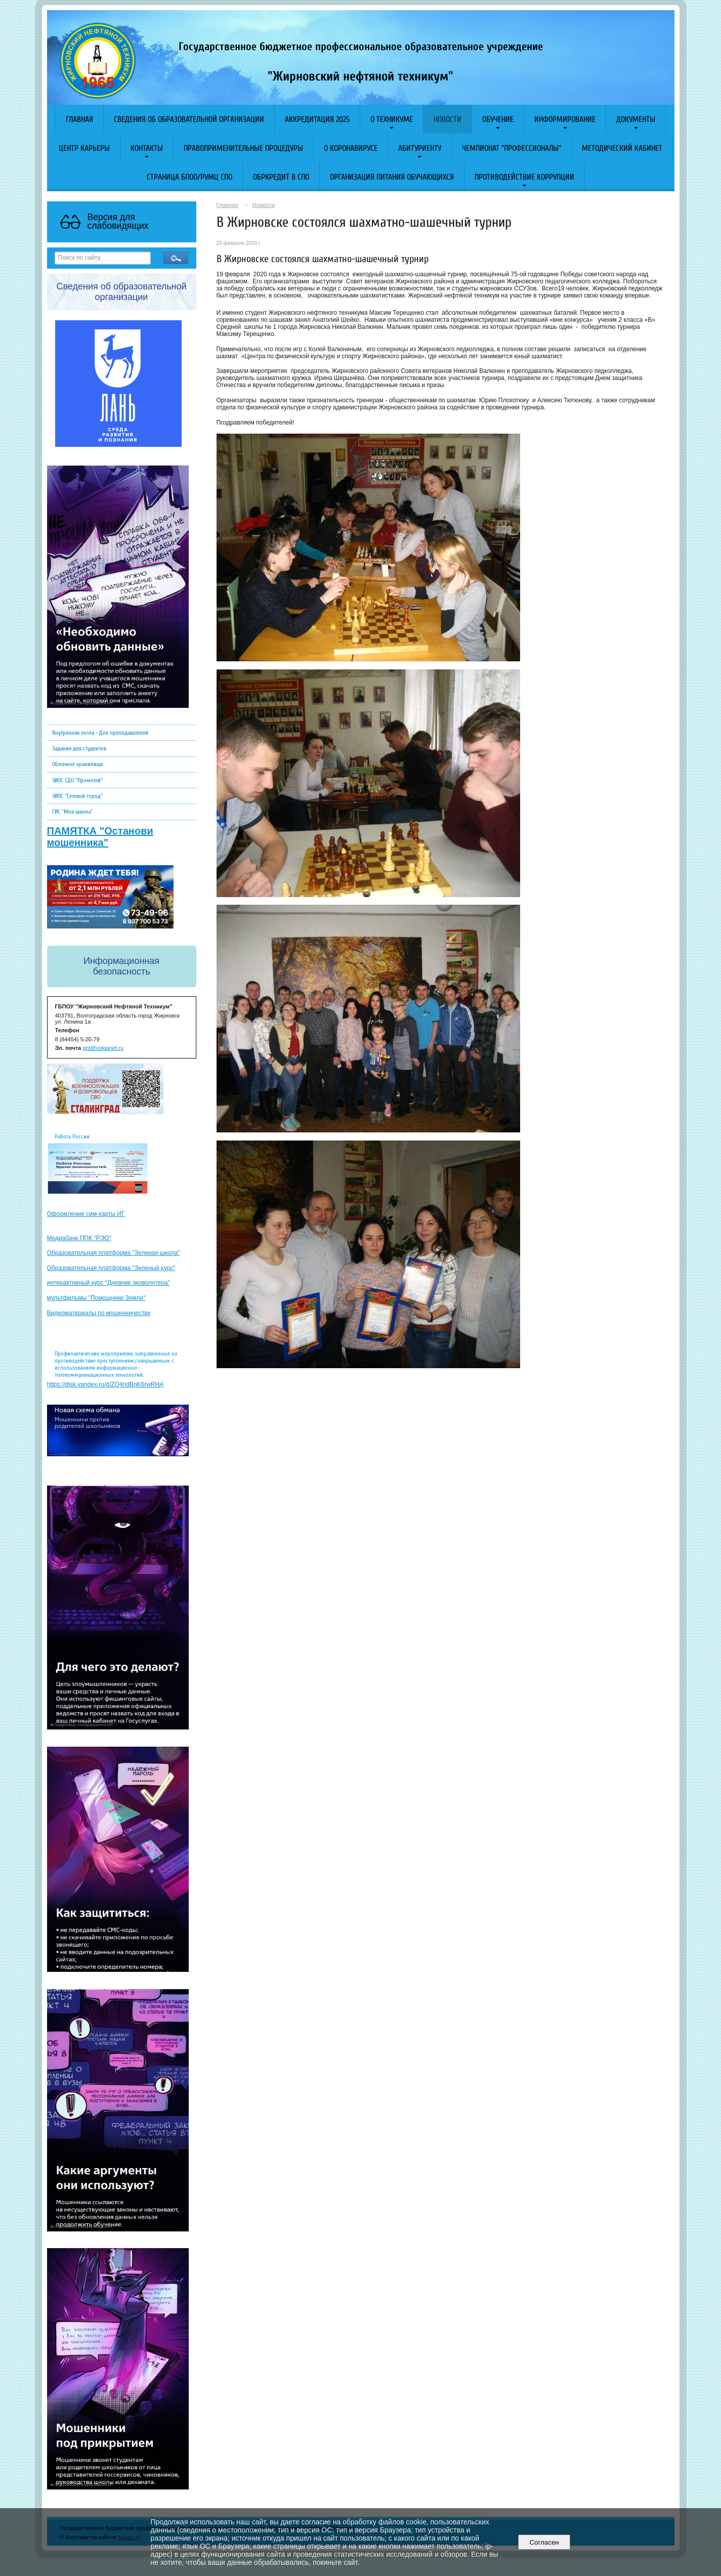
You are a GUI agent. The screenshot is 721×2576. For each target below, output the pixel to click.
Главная (79, 119)
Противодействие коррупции (524, 177)
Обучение (498, 119)
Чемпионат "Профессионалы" (511, 148)
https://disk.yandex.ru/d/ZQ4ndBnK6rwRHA (105, 1384)
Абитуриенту (419, 148)
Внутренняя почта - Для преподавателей (100, 732)
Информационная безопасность (121, 966)
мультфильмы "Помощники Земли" (96, 1297)
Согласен (544, 2542)
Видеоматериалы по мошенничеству (99, 1313)
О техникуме (391, 119)
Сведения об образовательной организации (189, 119)
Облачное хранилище (77, 764)
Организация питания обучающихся (392, 177)
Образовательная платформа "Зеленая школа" (113, 1252)
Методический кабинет (622, 148)
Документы (635, 119)
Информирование (565, 119)
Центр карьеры (84, 148)
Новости (447, 119)
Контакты (147, 148)
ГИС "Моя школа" (72, 811)
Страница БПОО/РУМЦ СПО (189, 177)
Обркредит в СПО (281, 177)
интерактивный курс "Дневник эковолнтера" (108, 1282)
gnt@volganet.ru (102, 1048)
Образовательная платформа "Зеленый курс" (111, 1268)
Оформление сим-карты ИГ (86, 1213)
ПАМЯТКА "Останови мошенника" (100, 836)
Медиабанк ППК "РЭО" (79, 1238)
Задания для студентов (79, 748)
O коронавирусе (350, 148)
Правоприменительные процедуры (243, 148)
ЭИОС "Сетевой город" (77, 795)
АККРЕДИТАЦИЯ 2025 (317, 119)
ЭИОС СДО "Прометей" (77, 780)
